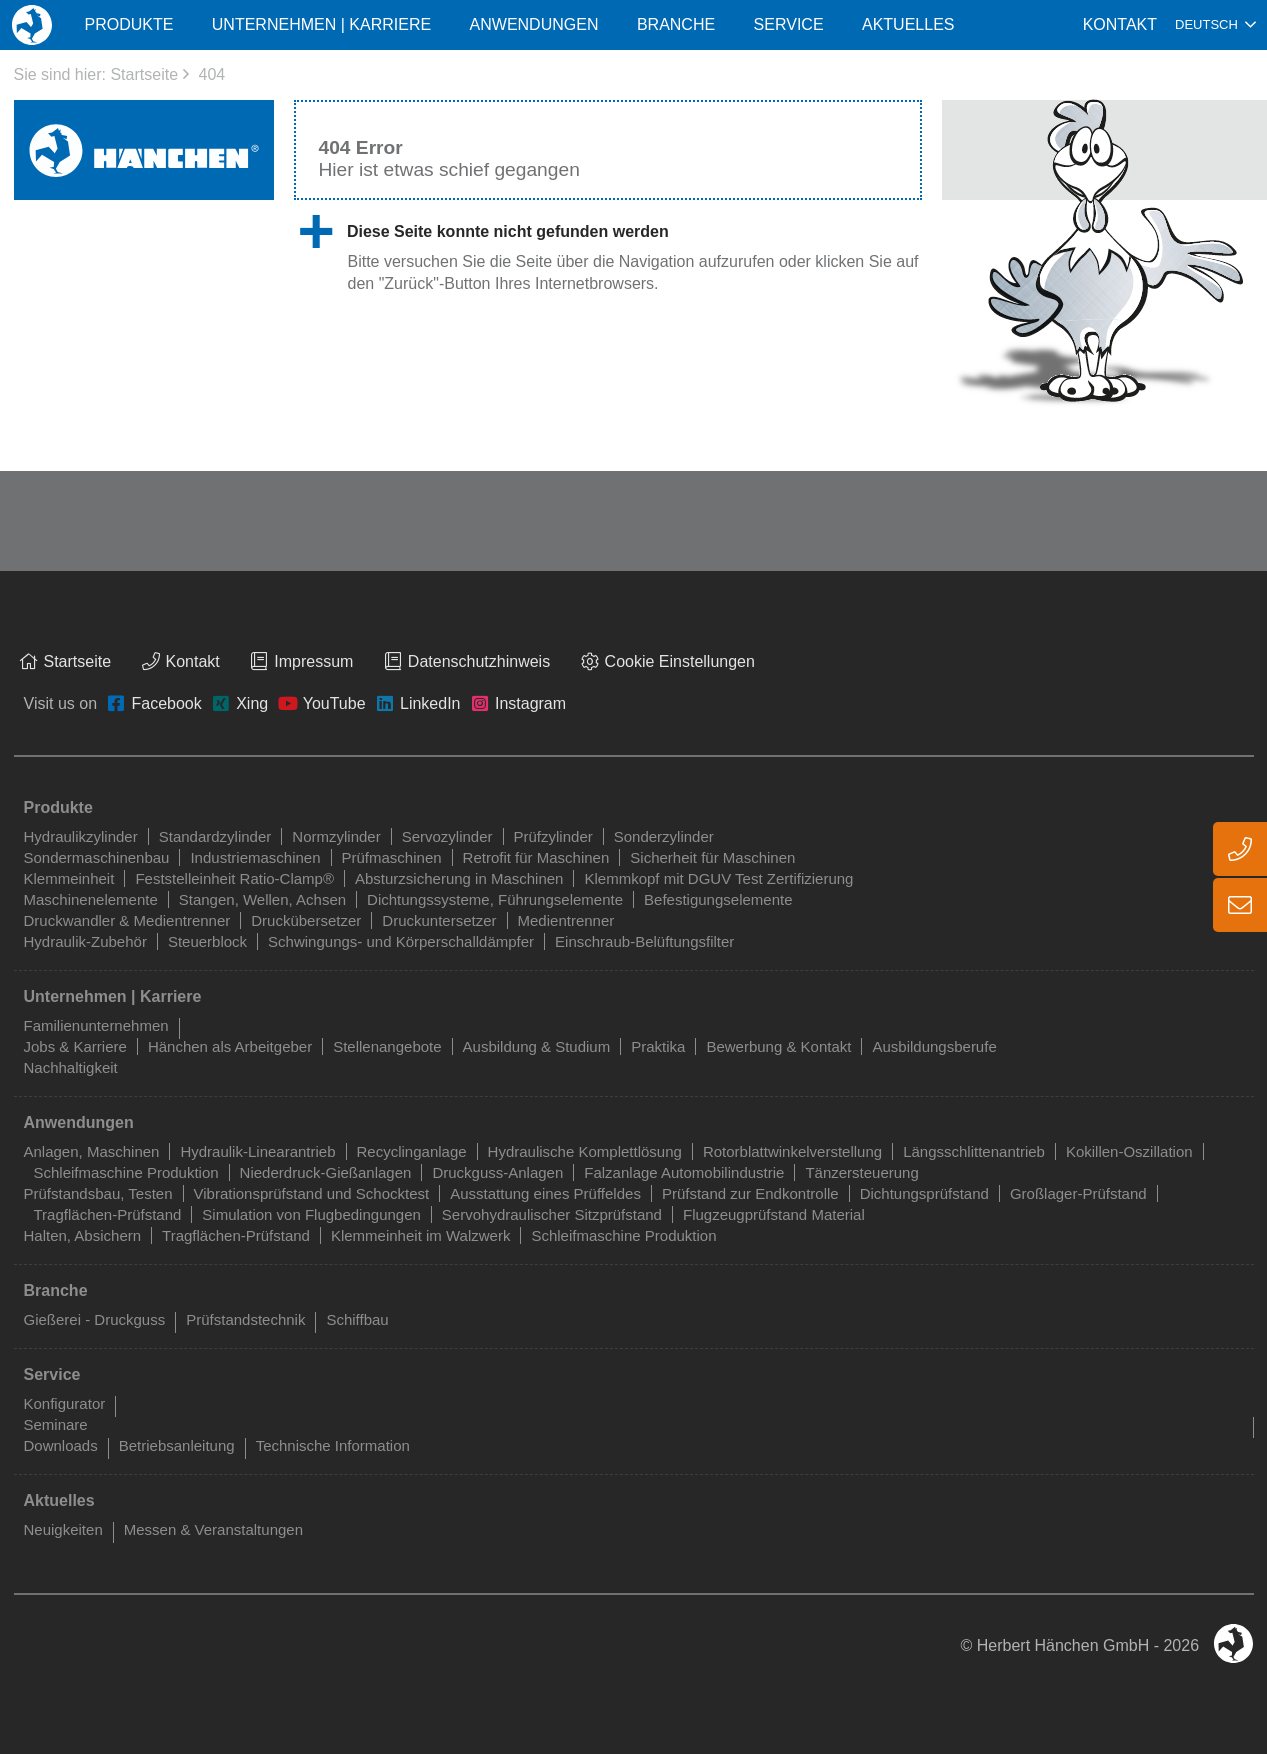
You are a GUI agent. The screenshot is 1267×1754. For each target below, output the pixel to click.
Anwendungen (534, 24)
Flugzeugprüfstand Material (774, 1214)
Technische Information (333, 1445)
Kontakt (1120, 24)
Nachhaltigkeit (71, 1067)
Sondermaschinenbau (97, 857)
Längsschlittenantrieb (974, 1151)
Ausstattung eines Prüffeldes (545, 1193)
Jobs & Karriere (75, 1046)
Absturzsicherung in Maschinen (459, 878)
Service (789, 24)
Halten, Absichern (83, 1235)
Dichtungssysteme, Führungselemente (495, 899)
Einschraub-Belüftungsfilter (644, 941)
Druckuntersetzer (439, 920)
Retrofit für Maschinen (536, 857)
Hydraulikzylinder (81, 836)
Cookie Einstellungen (680, 661)
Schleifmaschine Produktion (126, 1172)
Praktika (658, 1046)
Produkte (128, 24)
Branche (676, 24)
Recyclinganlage (412, 1151)
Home (32, 24)
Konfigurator (65, 1403)
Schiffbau (357, 1319)
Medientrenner (566, 920)
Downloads (61, 1445)
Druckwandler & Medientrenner (127, 920)
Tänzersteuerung (861, 1172)
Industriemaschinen (255, 857)
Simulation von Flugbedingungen (311, 1214)
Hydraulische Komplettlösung (585, 1151)
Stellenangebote (387, 1046)
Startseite (144, 74)
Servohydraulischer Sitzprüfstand (552, 1214)
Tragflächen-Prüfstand (108, 1214)
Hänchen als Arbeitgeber (230, 1046)
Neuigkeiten (63, 1529)
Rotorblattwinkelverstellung (792, 1151)
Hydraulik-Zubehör (85, 941)
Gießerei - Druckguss (95, 1319)
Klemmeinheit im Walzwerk (420, 1235)
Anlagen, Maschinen (92, 1151)
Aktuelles (908, 24)
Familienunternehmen (96, 1025)
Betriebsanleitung (177, 1445)
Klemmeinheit (69, 878)
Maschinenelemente (91, 899)
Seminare (56, 1424)
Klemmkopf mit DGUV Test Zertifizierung (718, 878)
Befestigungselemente (718, 899)
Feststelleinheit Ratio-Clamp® (234, 878)
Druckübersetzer (306, 920)
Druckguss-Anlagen (497, 1172)
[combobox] (1215, 25)
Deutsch (1206, 24)
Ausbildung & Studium (537, 1046)
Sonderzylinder (664, 836)
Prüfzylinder (553, 836)
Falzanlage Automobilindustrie (684, 1172)
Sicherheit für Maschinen (712, 857)
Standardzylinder (215, 836)
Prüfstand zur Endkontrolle (750, 1193)
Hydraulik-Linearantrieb (257, 1151)
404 (211, 74)
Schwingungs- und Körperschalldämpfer (401, 941)
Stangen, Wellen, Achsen (262, 899)
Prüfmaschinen (392, 857)
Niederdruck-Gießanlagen (326, 1172)
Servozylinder (447, 836)
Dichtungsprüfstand (924, 1193)
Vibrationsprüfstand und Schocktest (312, 1193)
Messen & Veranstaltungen (213, 1529)
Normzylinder (336, 836)
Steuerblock (207, 941)
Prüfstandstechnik (245, 1319)
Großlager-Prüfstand (1078, 1193)
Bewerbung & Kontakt (778, 1046)
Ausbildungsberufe (934, 1046)
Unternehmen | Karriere (321, 24)
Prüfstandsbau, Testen (98, 1193)
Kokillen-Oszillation (1129, 1151)
